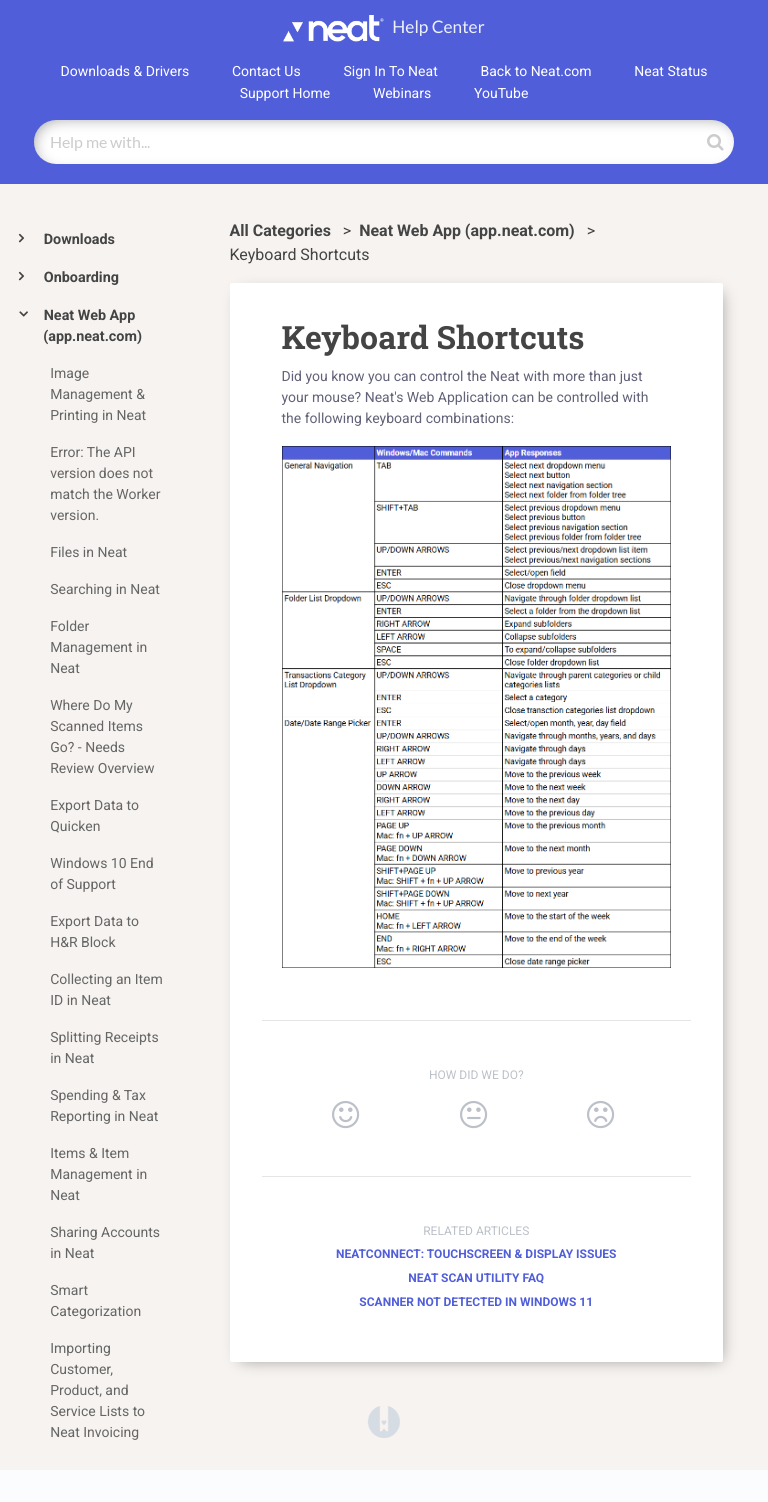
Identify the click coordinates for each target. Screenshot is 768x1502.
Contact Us (266, 72)
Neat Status (670, 72)
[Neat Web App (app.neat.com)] (469, 230)
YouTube (501, 94)
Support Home (285, 94)
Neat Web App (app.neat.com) (92, 326)
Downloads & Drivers (125, 72)
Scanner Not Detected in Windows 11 (476, 1302)
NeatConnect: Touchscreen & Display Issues (476, 1254)
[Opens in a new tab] (384, 1420)
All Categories (282, 230)
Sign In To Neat (390, 72)
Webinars (402, 94)
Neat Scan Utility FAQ (476, 1278)
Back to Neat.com (536, 72)
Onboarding (81, 277)
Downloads (79, 239)
